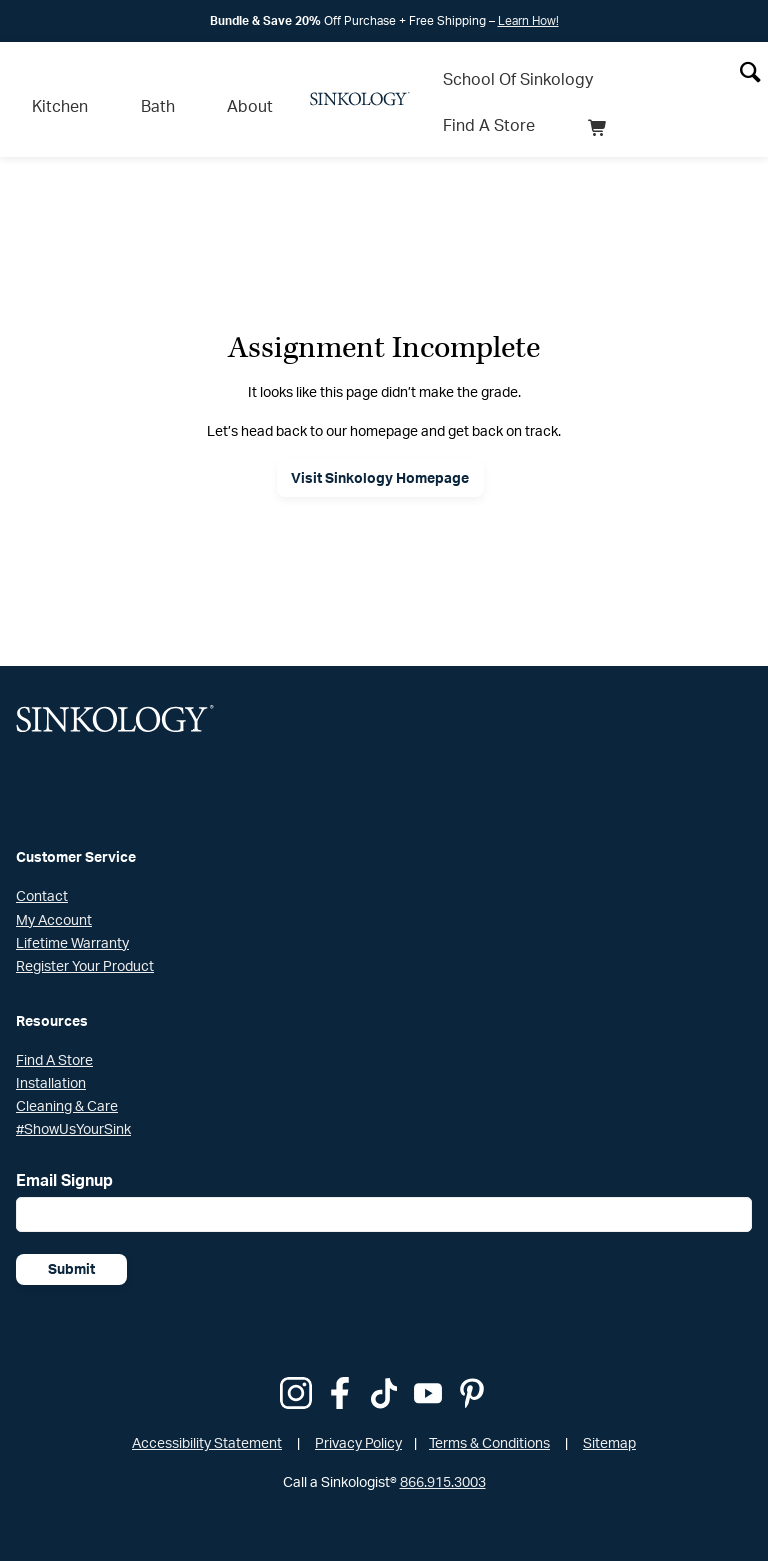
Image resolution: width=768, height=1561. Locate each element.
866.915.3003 (443, 1453)
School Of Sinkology (504, 66)
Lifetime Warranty (72, 914)
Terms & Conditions (489, 1414)
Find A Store (649, 66)
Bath (115, 86)
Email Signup (64, 1152)
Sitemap (609, 1414)
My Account (54, 891)
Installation (51, 1054)
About (179, 86)
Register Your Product (85, 937)
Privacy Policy (358, 1414)
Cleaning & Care (67, 1077)
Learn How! (528, 21)
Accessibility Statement (207, 1414)
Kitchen (46, 86)
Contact (42, 868)
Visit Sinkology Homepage (380, 449)
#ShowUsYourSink (73, 1100)
